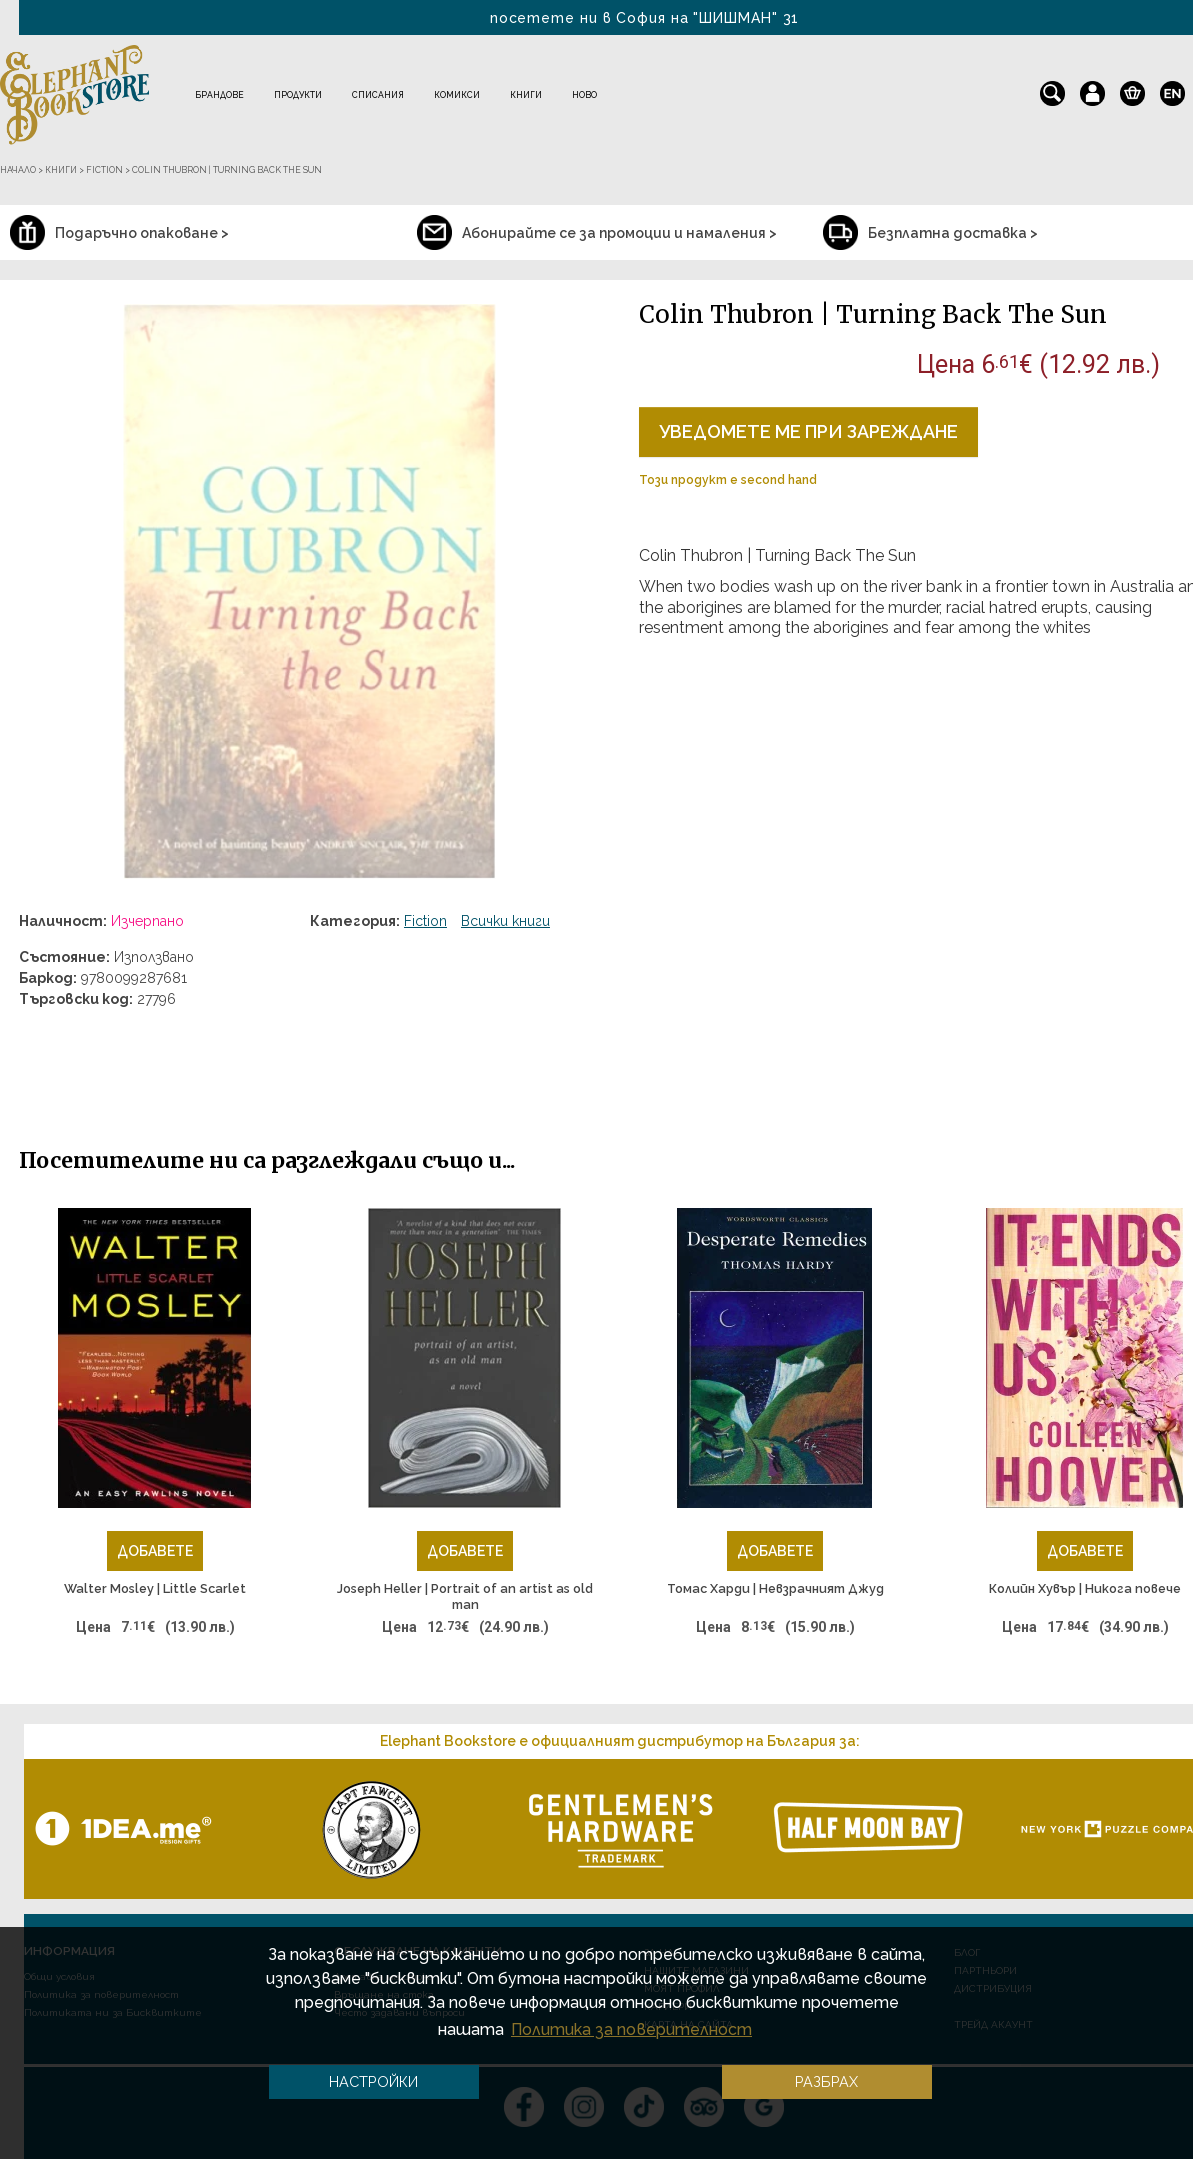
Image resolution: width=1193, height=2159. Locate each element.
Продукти (298, 95)
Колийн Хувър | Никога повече (1085, 1588)
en (1172, 89)
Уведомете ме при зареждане (808, 431)
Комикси (457, 95)
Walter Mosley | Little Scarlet (155, 1588)
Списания (378, 95)
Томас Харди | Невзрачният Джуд (775, 1588)
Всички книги (505, 921)
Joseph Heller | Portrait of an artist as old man (465, 1596)
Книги (526, 95)
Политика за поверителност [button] (631, 2029)
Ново (584, 95)
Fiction (425, 921)
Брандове (219, 95)
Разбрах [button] (826, 2081)
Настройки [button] (373, 2081)
